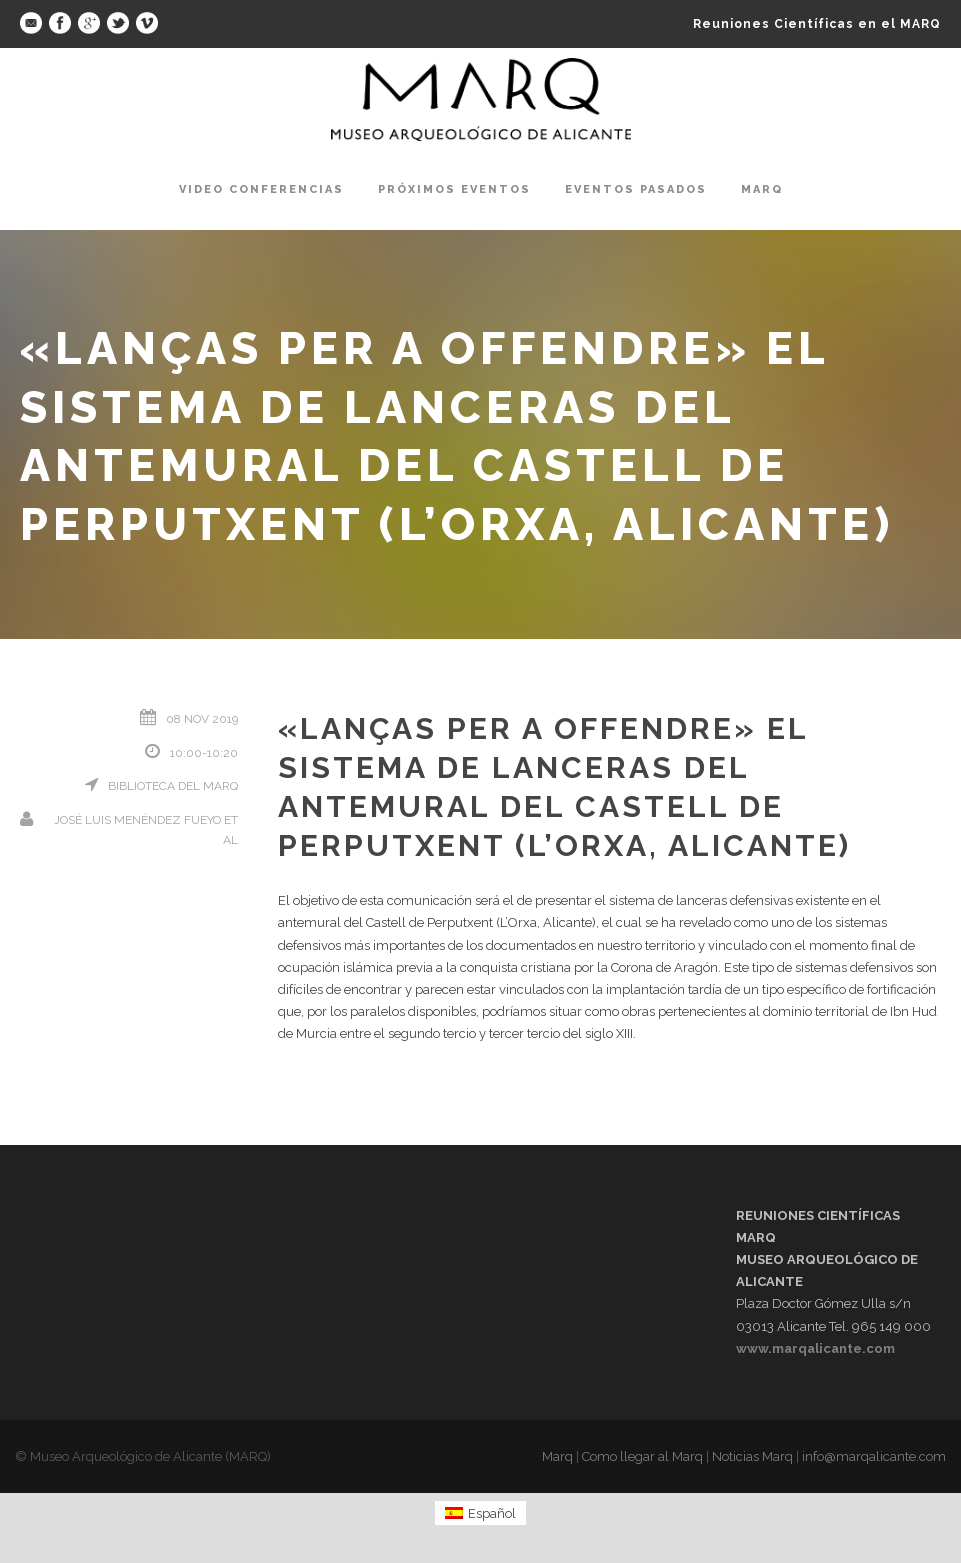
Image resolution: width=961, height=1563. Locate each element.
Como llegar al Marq (642, 1456)
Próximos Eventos (454, 189)
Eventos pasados (636, 189)
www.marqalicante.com (815, 1348)
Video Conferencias (261, 189)
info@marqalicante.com (874, 1456)
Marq (762, 189)
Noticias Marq (752, 1456)
